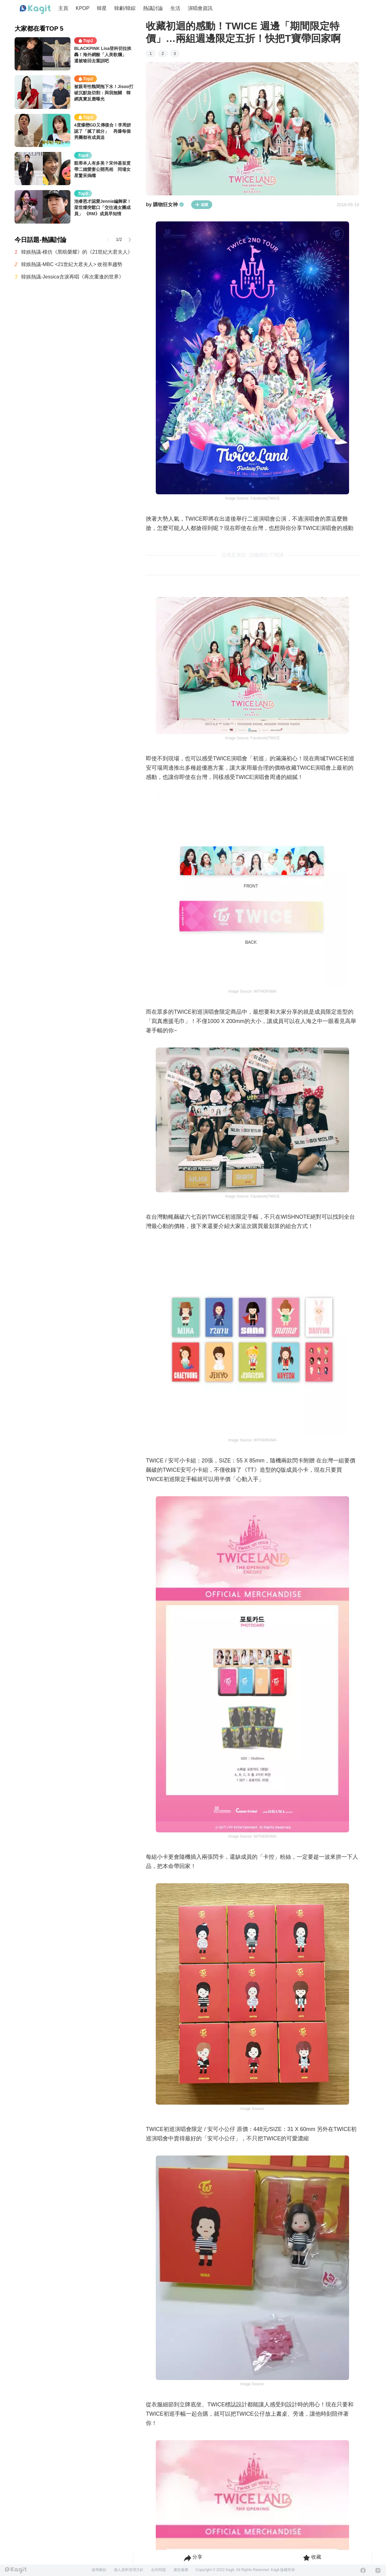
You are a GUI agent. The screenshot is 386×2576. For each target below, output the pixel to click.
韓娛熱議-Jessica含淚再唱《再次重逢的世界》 (72, 276)
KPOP (82, 8)
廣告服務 (180, 2570)
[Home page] (35, 9)
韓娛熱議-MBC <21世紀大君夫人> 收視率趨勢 (71, 264)
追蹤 (201, 204)
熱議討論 (153, 8)
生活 (175, 8)
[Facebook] (363, 2570)
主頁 (63, 8)
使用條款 (99, 2570)
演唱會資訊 (200, 8)
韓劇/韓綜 (124, 8)
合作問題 (158, 2570)
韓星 (102, 8)
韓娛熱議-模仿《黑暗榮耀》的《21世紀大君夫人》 (76, 252)
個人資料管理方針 (129, 2570)
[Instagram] (378, 2570)
